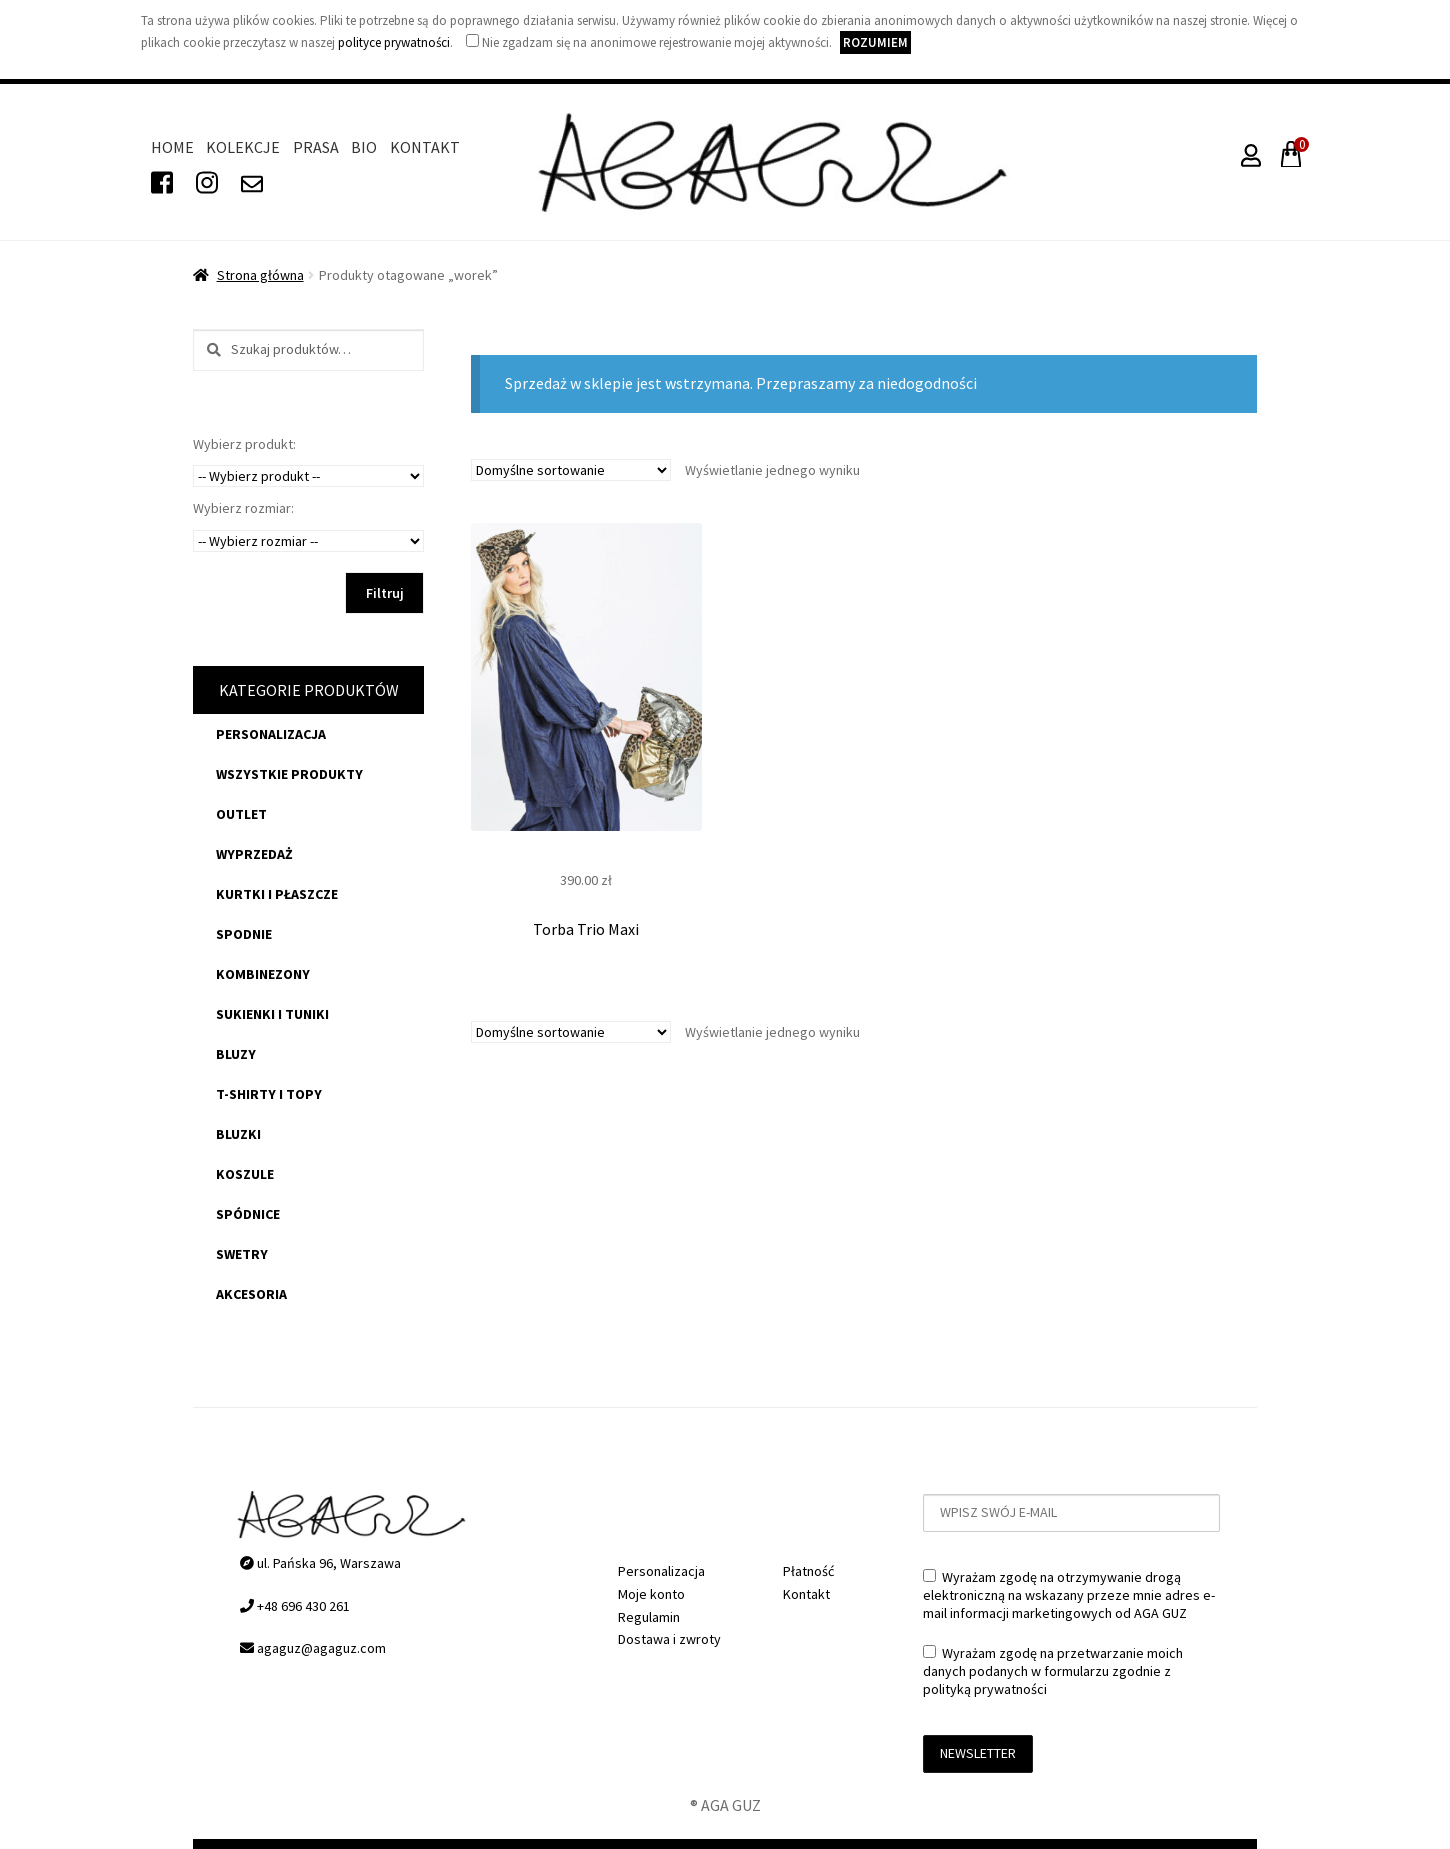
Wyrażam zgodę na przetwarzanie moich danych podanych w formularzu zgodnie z (1053, 1671)
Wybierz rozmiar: (243, 508)
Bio (364, 147)
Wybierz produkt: (244, 444)
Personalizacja (271, 734)
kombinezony (263, 974)
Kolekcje (243, 147)
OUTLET (241, 814)
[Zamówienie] (571, 470)
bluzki (238, 1134)
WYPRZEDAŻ (254, 854)
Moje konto (651, 1594)
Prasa (316, 147)
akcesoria (251, 1294)
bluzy (236, 1054)
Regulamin (649, 1617)
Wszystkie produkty (289, 774)
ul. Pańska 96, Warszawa (320, 1563)
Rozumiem (875, 42)
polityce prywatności (394, 42)
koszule (245, 1174)
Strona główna (260, 275)
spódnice (248, 1214)
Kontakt (425, 147)
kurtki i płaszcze (277, 894)
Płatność (808, 1571)
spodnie (244, 934)
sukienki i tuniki (272, 1014)
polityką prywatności (985, 1689)
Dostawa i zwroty (669, 1639)
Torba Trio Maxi (586, 929)
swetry (242, 1254)
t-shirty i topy (269, 1094)
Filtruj (385, 593)
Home (172, 147)
